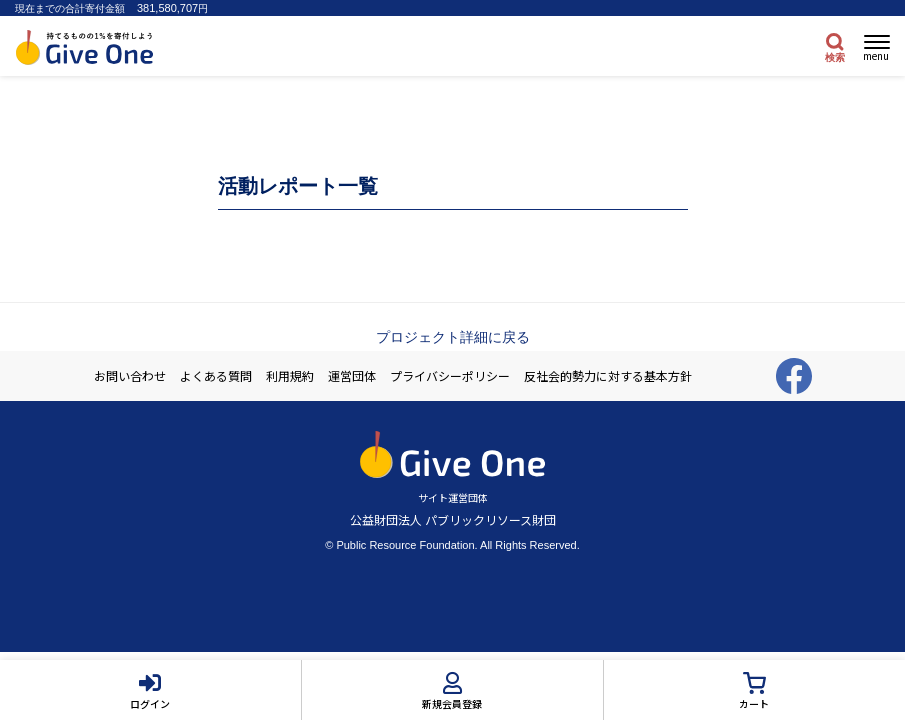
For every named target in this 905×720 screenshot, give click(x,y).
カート (754, 703)
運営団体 (352, 376)
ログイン (150, 703)
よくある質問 (216, 376)
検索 (835, 57)
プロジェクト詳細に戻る (453, 337)
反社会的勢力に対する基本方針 (608, 376)
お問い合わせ (130, 376)
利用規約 (290, 376)
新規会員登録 (452, 703)
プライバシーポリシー (450, 376)
